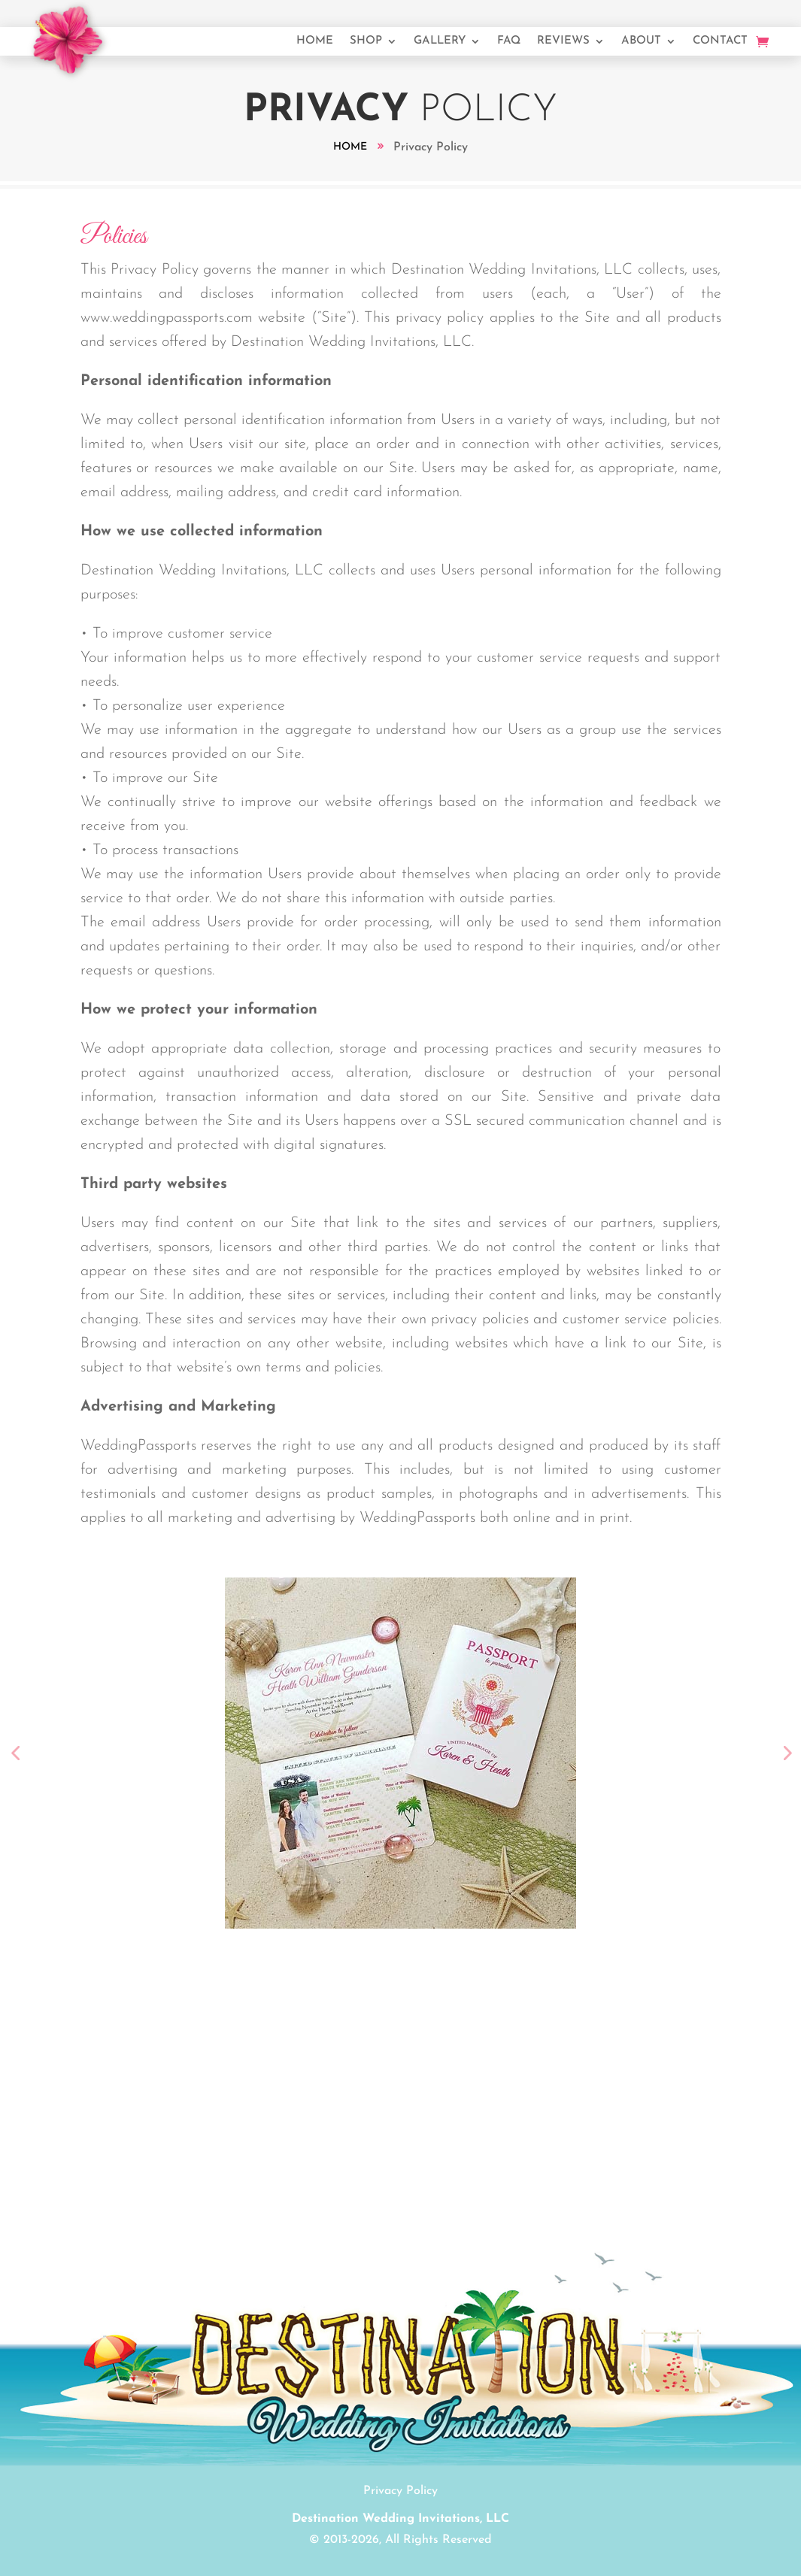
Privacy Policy (400, 2491)
